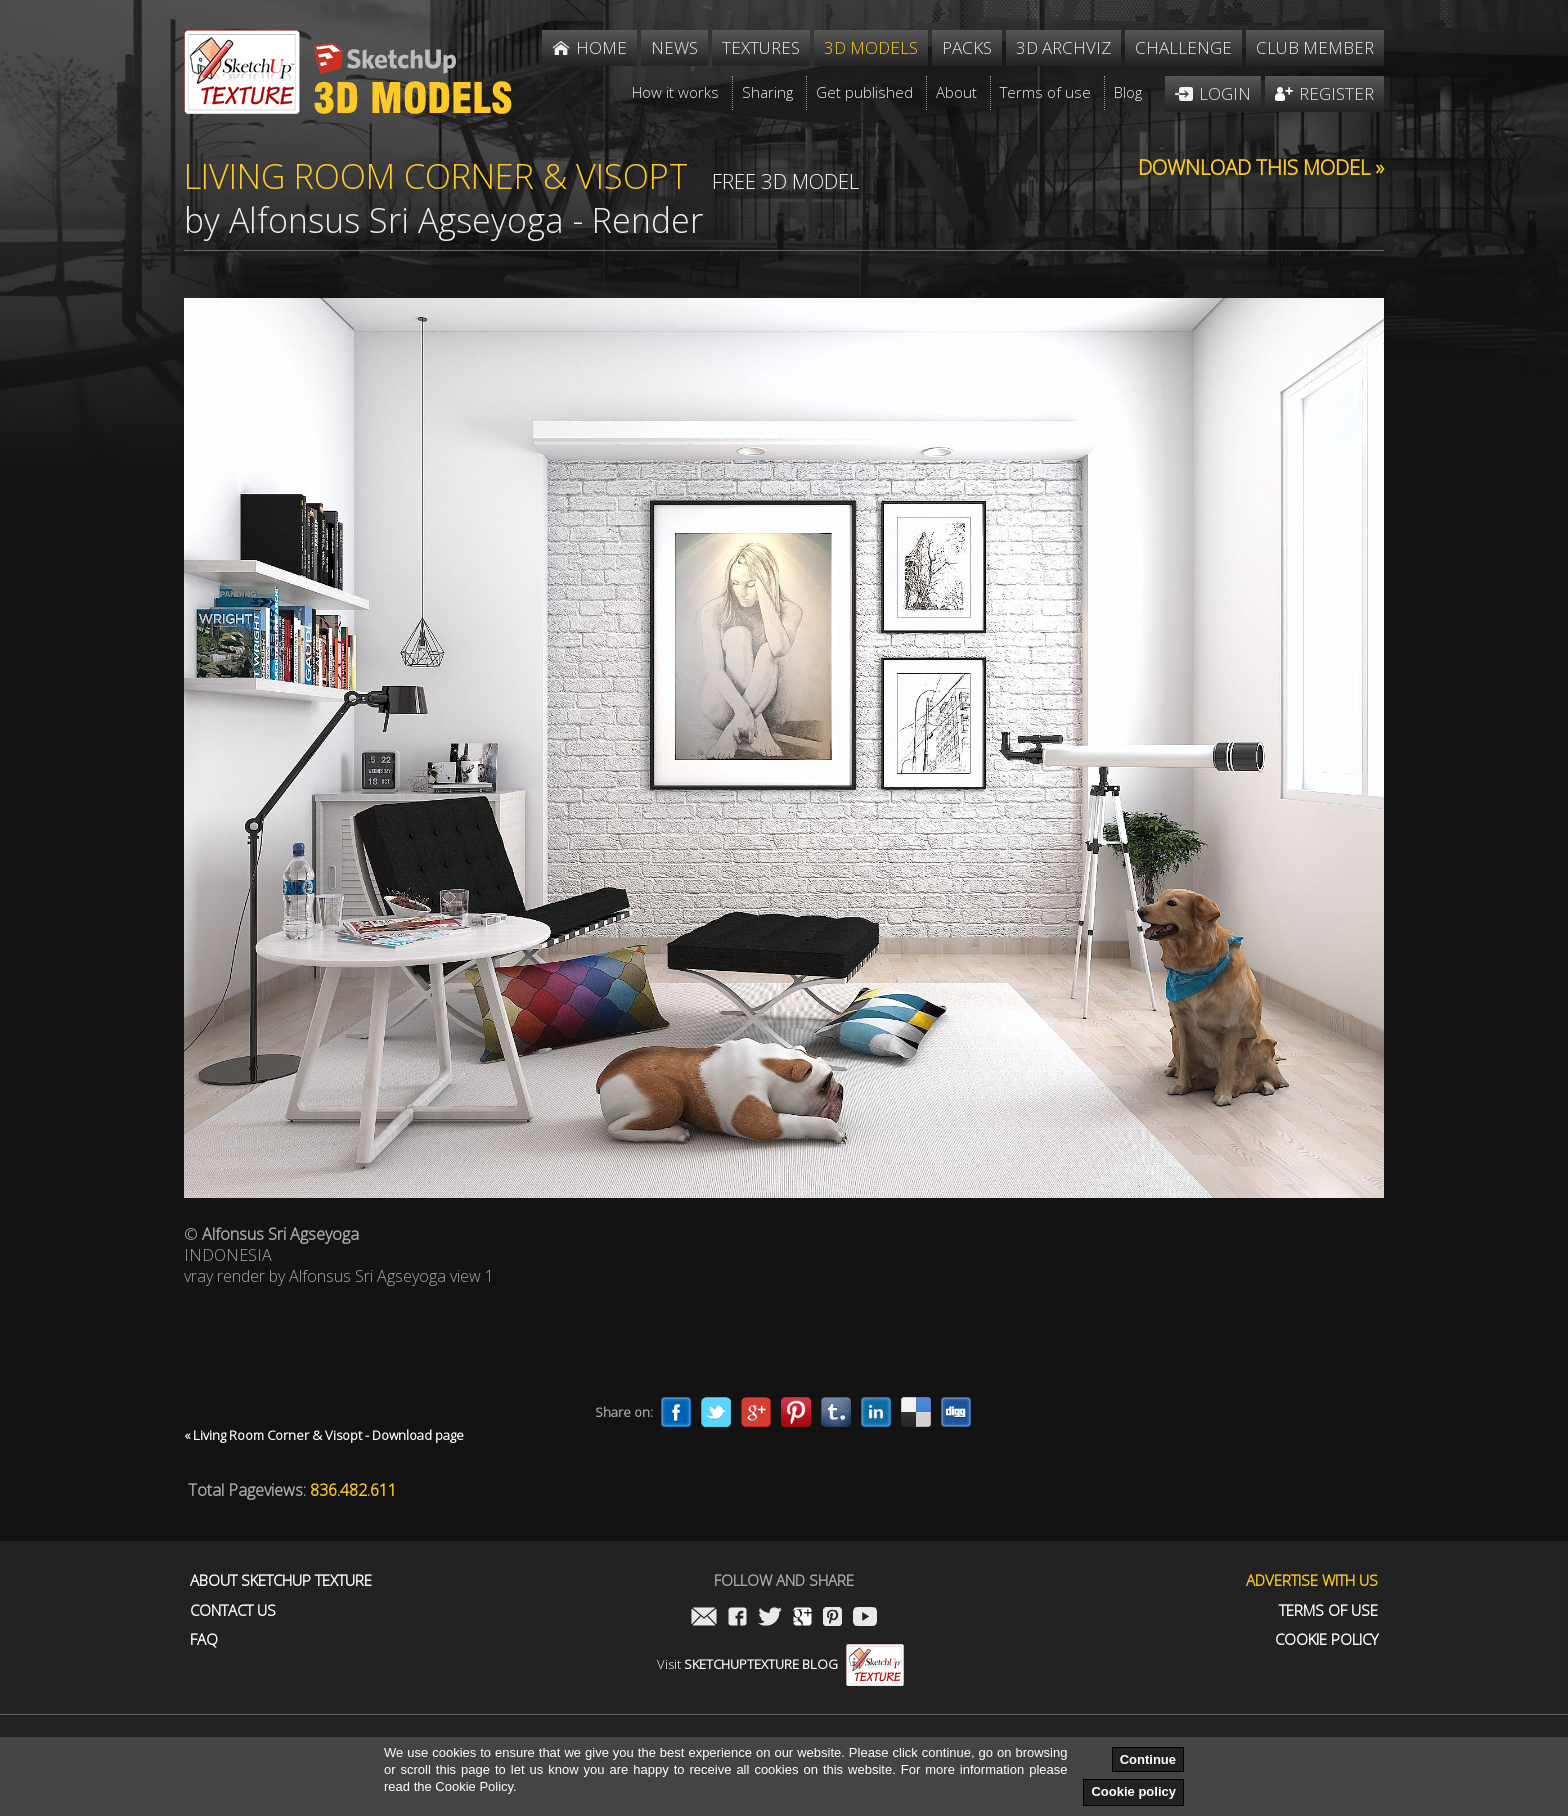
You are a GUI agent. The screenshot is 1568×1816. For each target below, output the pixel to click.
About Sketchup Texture (281, 1580)
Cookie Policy (1326, 1639)
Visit (780, 1664)
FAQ (204, 1639)
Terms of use (1328, 1610)
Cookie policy (1133, 1791)
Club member (1315, 47)
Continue (1148, 1759)
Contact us (233, 1610)
